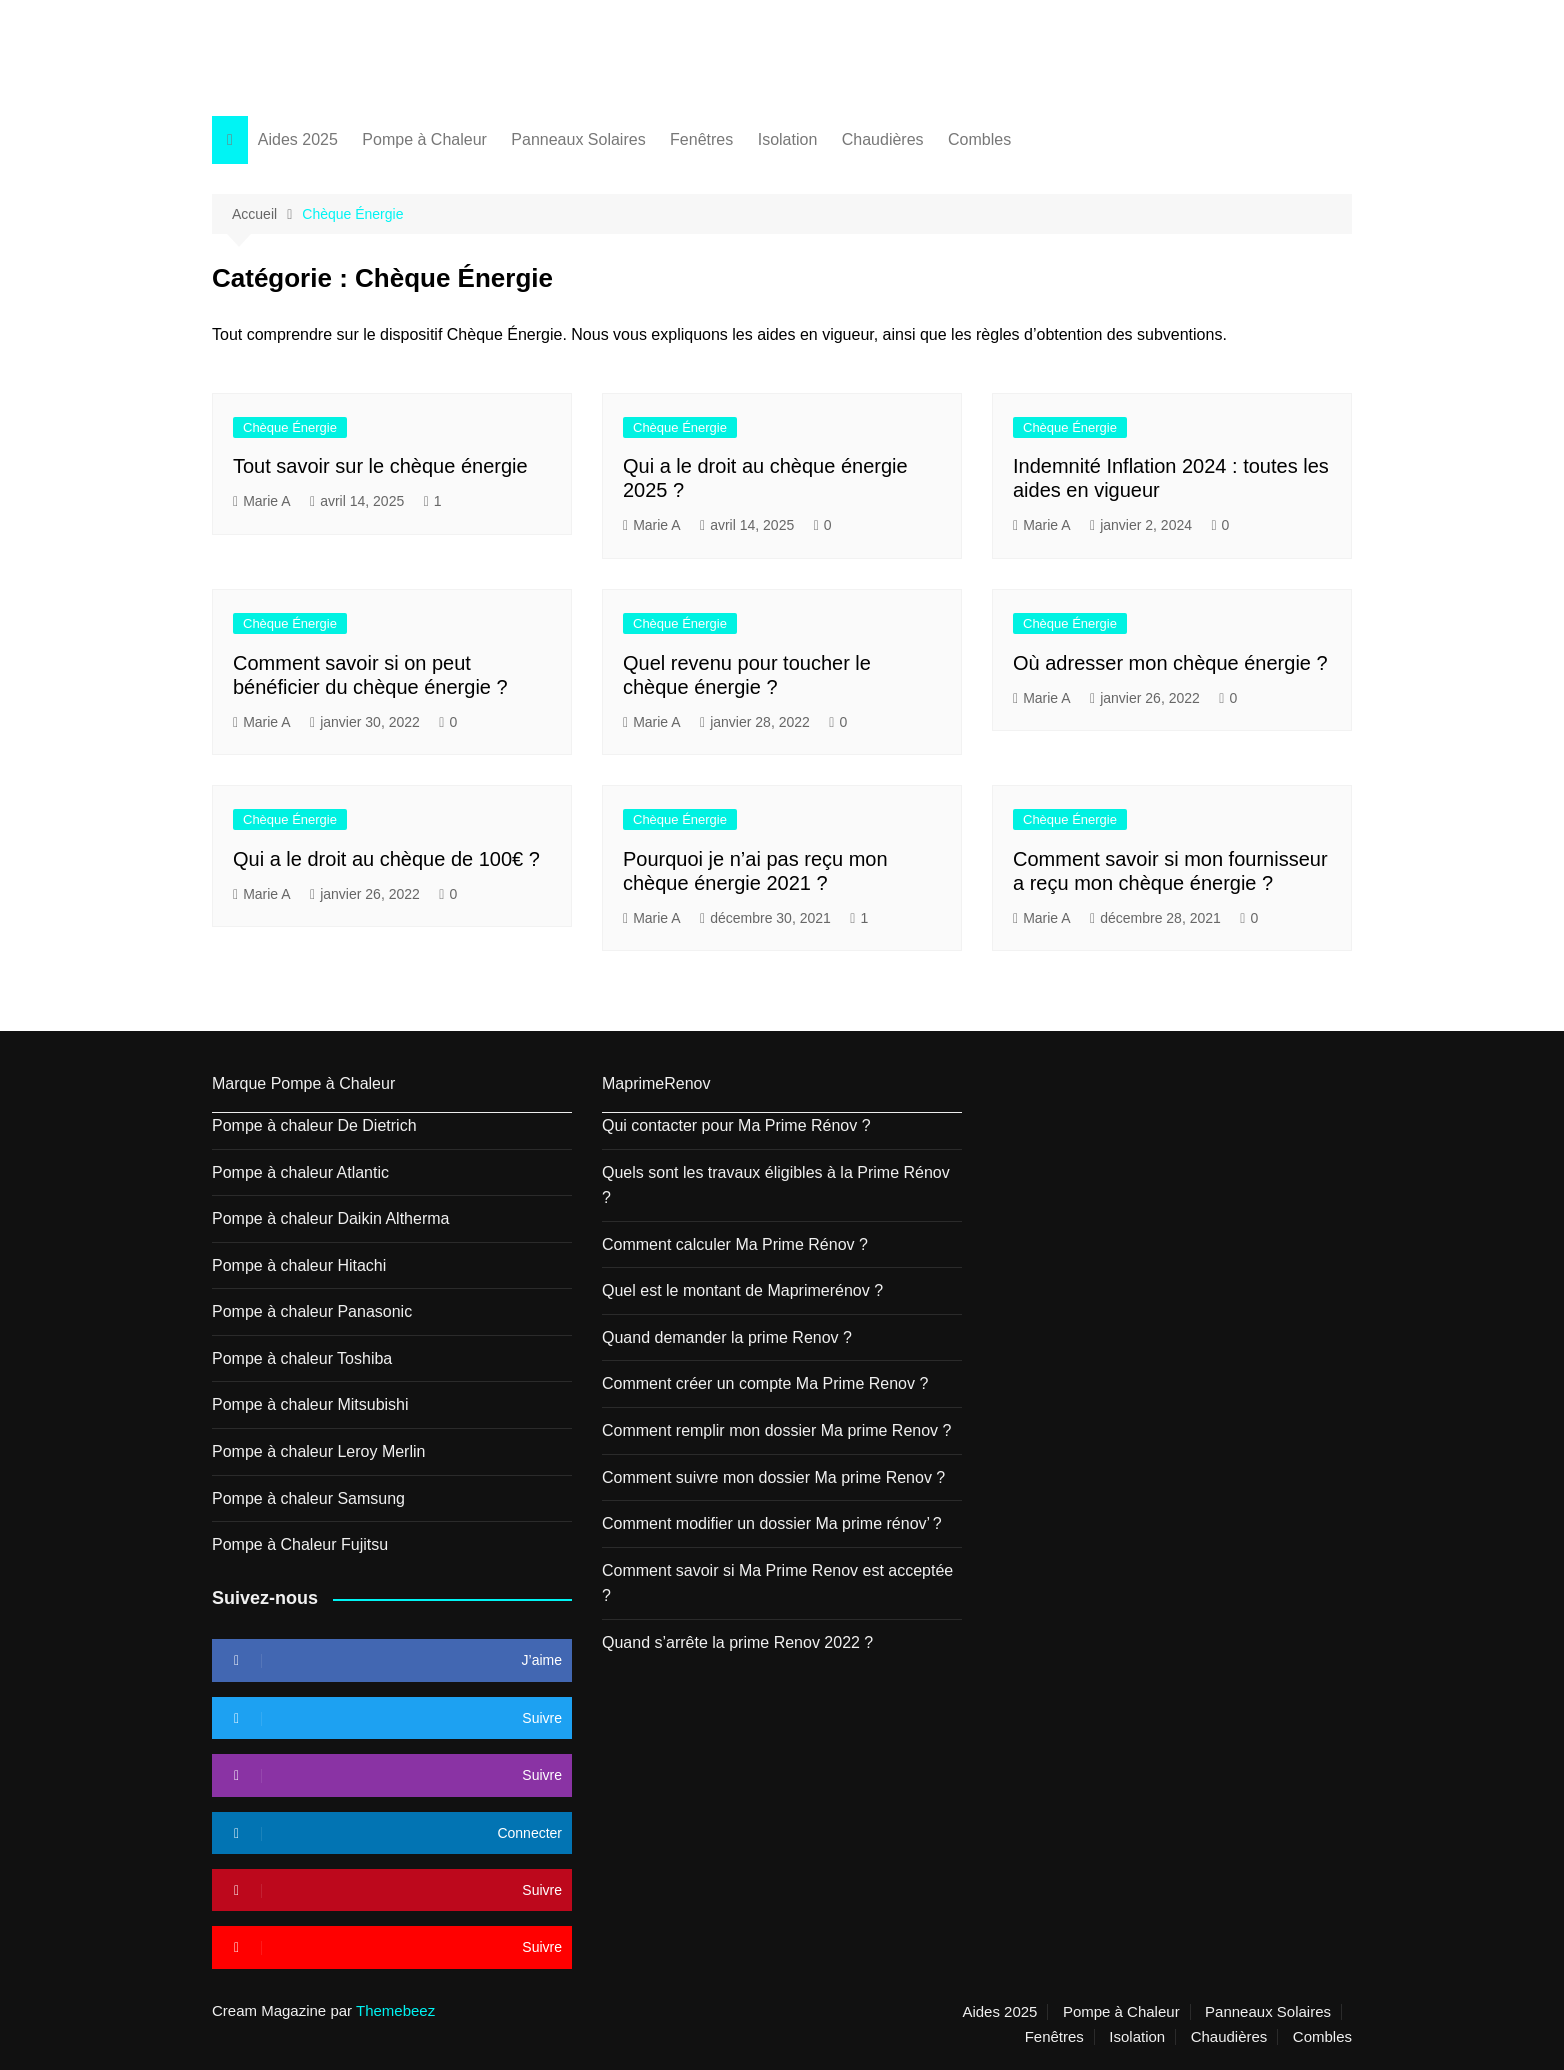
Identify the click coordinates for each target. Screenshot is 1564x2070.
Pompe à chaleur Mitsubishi (310, 1404)
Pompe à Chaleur (424, 139)
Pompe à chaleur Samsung (308, 1498)
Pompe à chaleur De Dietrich (314, 1125)
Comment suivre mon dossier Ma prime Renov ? (773, 1477)
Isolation (788, 139)
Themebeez (395, 2010)
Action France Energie (350, 46)
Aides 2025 (298, 139)
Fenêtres (701, 139)
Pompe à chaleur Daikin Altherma (330, 1218)
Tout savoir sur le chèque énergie (380, 466)
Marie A (266, 501)
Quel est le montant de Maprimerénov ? (742, 1290)
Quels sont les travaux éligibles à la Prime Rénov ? (776, 1185)
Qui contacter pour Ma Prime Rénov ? (736, 1125)
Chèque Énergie (290, 427)
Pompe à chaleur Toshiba (302, 1358)
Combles (979, 139)
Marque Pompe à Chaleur (303, 1083)
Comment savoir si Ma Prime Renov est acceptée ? (777, 1583)
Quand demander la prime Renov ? (727, 1337)
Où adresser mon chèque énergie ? (1170, 663)
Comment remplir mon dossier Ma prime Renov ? (776, 1430)
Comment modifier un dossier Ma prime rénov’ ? (772, 1523)
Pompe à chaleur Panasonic (312, 1311)
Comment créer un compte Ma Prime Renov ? (765, 1383)
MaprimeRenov (656, 1083)
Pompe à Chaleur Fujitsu (300, 1544)
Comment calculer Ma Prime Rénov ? (735, 1244)
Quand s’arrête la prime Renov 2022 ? (737, 1642)
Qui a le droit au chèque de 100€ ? (386, 859)
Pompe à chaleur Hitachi (299, 1265)
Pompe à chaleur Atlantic (300, 1172)
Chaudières (883, 139)
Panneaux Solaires (578, 139)
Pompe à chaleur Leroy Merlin (318, 1451)
